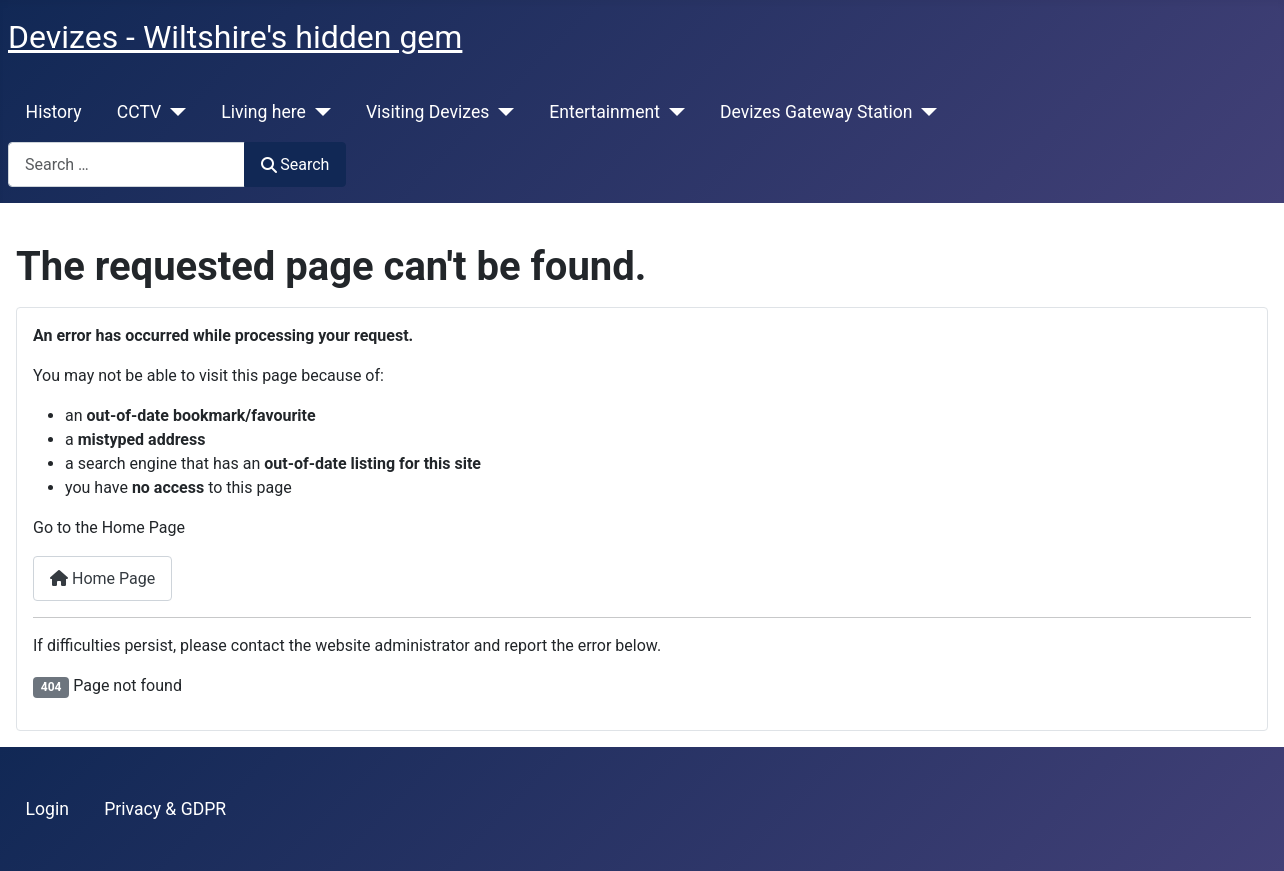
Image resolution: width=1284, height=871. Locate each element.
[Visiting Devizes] (501, 112)
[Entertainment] (672, 112)
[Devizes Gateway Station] (925, 112)
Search (295, 164)
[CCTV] (173, 112)
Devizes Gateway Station (816, 112)
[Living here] (318, 112)
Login (47, 809)
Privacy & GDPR (165, 809)
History (54, 112)
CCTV (139, 112)
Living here (263, 112)
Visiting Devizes (427, 112)
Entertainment (604, 112)
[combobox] (126, 164)
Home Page (102, 578)
